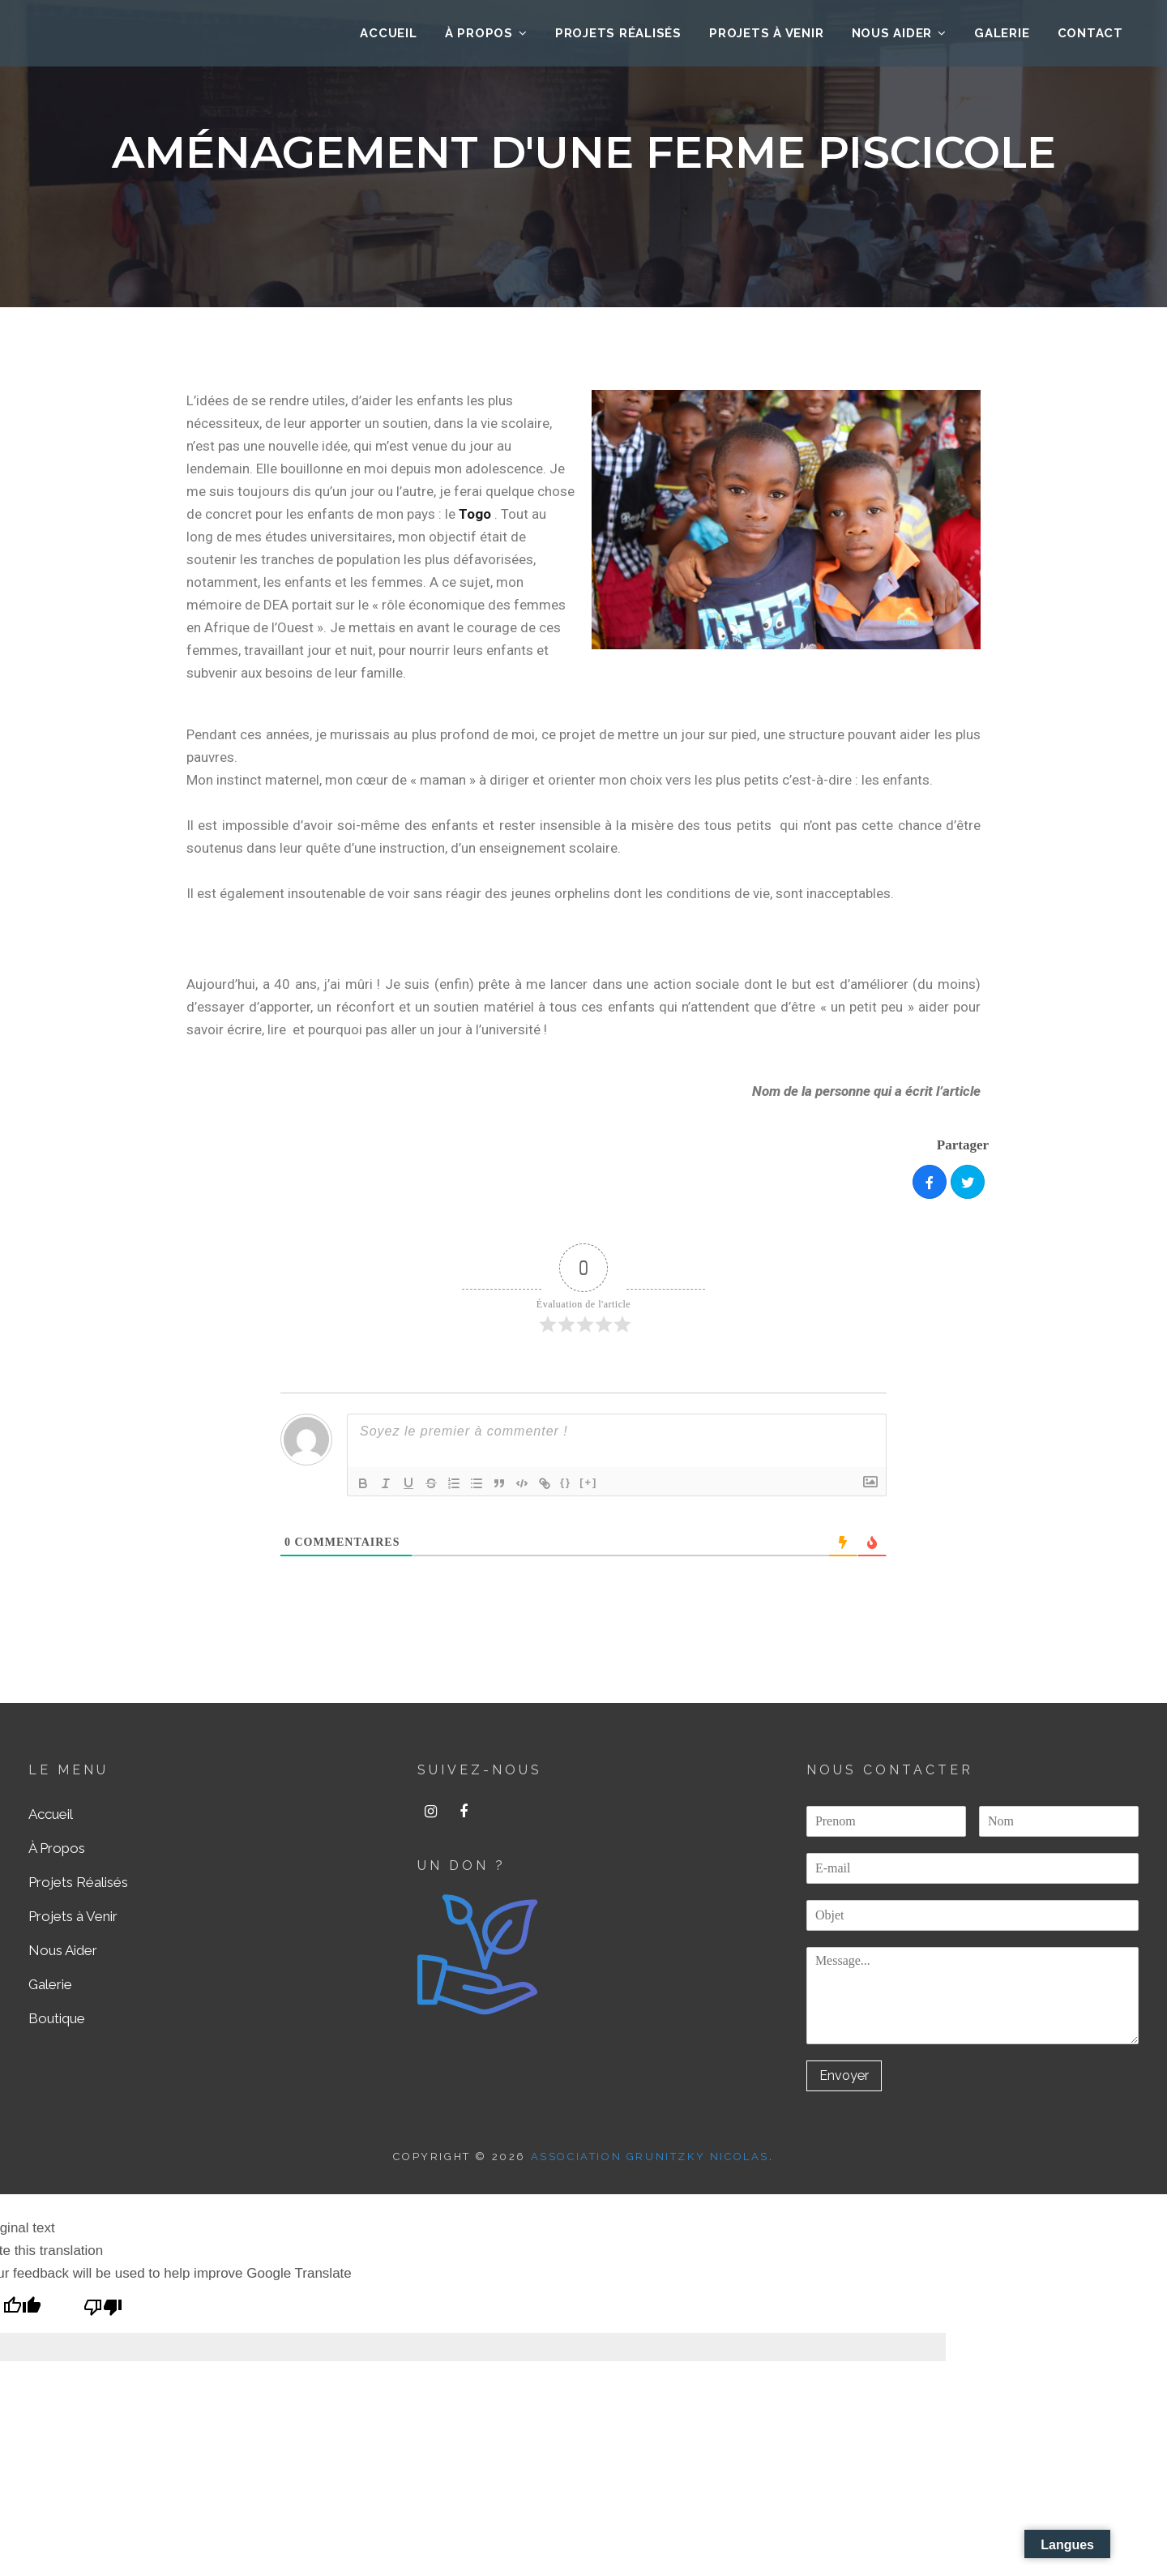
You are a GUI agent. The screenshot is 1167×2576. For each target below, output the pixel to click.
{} (565, 1482)
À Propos (479, 37)
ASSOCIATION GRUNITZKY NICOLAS (650, 2157)
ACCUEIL (388, 37)
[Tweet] (967, 1182)
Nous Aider (892, 37)
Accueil (50, 1814)
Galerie (1001, 37)
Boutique (56, 2018)
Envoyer (845, 2076)
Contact (1090, 37)
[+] (588, 1482)
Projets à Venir (766, 37)
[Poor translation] (102, 2310)
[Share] (929, 1182)
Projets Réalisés (618, 37)
